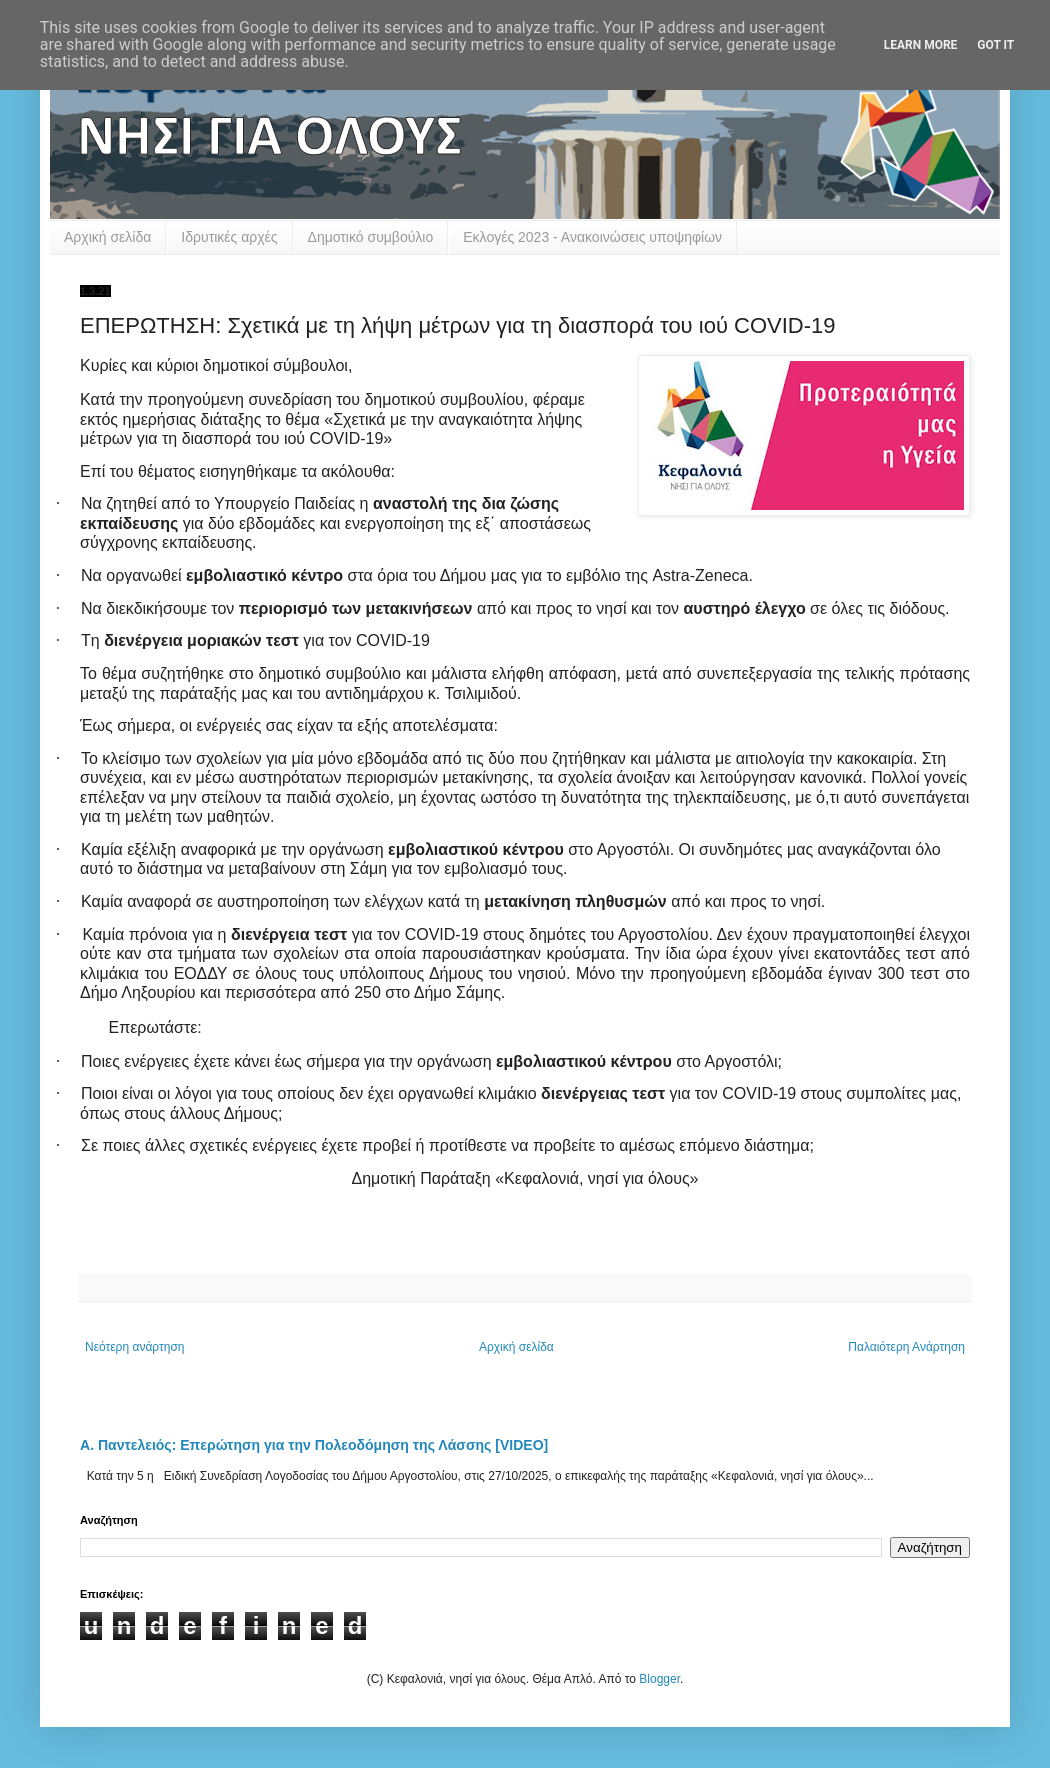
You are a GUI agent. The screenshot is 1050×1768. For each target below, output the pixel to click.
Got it (995, 45)
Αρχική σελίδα (107, 237)
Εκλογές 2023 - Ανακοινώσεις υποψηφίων (592, 237)
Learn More (921, 45)
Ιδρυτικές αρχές (229, 237)
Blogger (659, 1679)
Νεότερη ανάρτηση (134, 1347)
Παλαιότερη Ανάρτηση (906, 1347)
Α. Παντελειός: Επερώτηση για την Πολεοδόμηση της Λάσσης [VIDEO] (314, 1445)
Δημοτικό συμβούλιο (371, 237)
